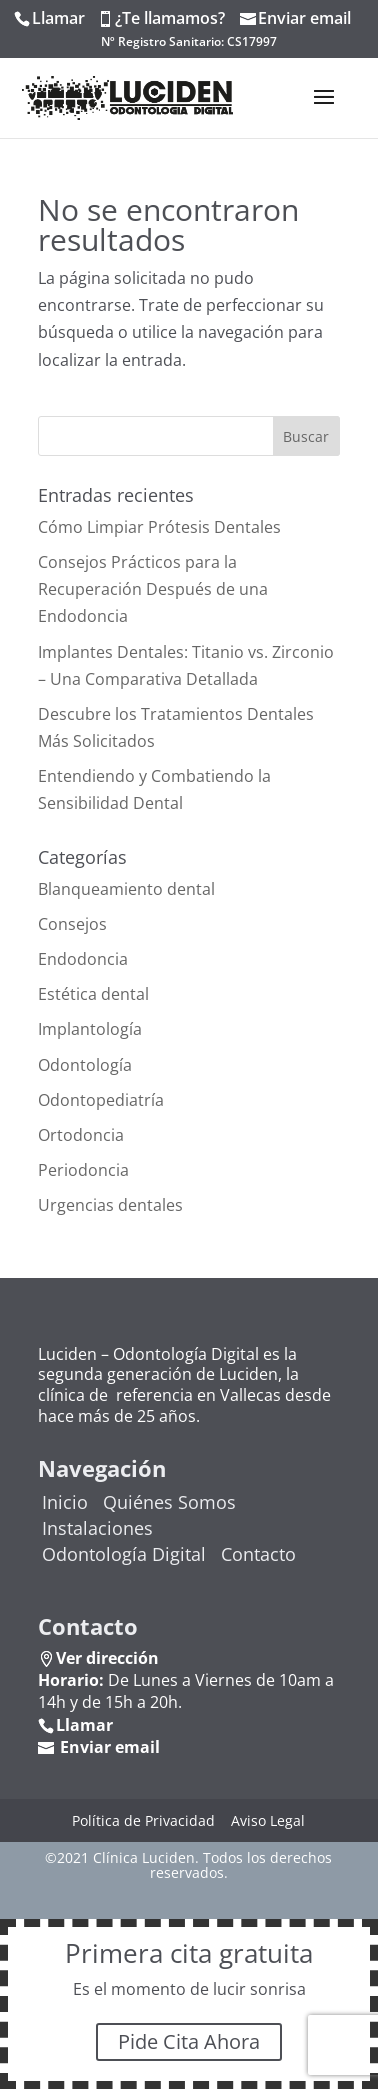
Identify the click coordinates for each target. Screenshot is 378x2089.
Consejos (72, 924)
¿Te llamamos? (170, 18)
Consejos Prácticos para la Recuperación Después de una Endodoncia (153, 589)
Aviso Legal (268, 1820)
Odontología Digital (124, 1554)
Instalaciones (97, 1528)
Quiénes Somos (169, 1502)
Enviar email (304, 18)
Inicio (65, 1502)
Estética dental (93, 994)
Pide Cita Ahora (189, 2041)
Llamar (58, 18)
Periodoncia (83, 1170)
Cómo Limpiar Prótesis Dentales (159, 527)
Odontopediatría (101, 1100)
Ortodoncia (81, 1135)
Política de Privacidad (143, 1820)
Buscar (306, 436)
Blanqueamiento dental (126, 889)
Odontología (85, 1065)
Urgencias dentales (110, 1205)
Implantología (90, 1029)
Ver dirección (107, 1658)
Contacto (258, 1554)
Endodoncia (83, 959)
